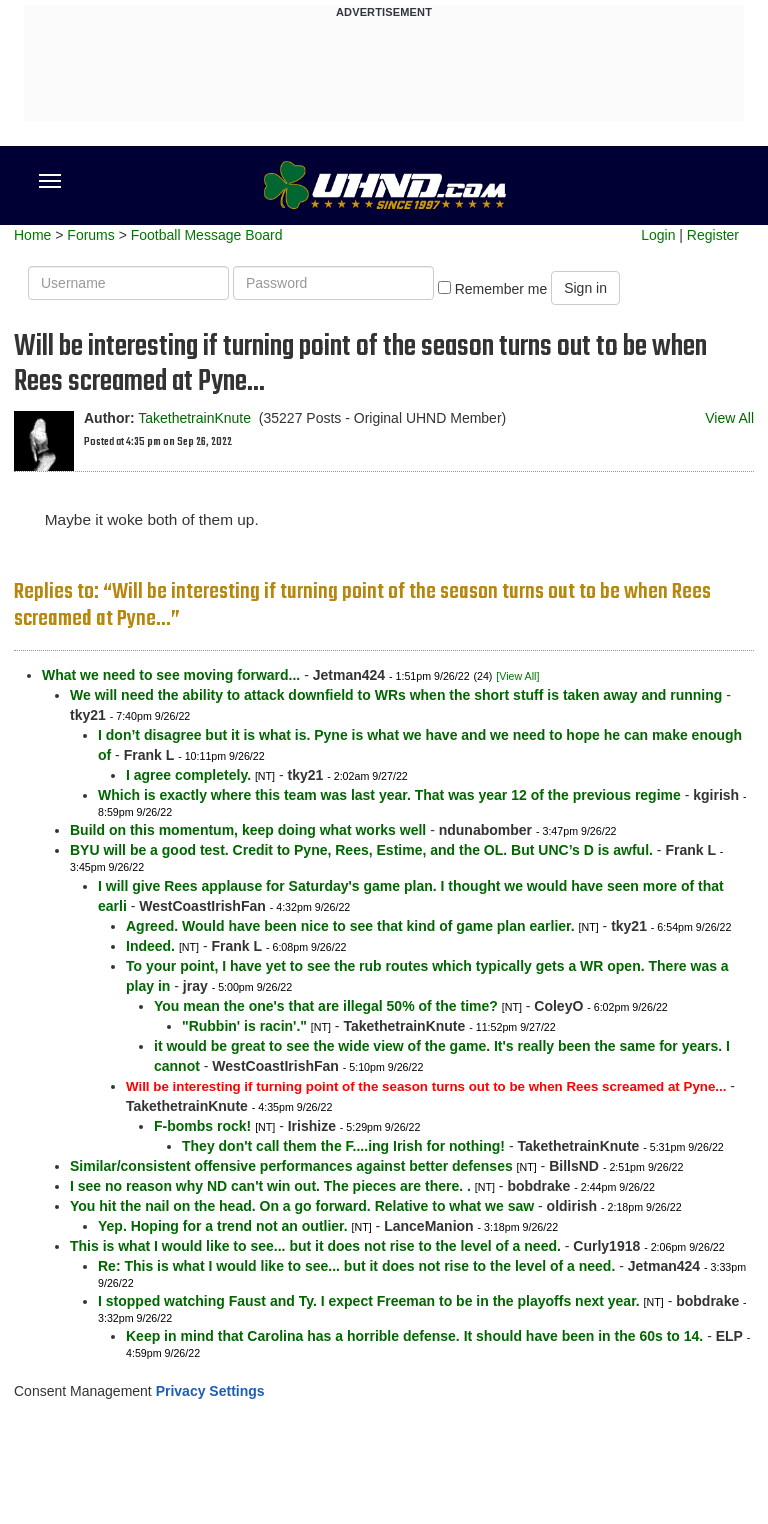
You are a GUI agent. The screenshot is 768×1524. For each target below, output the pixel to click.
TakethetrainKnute (194, 418)
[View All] (517, 676)
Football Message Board (207, 235)
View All (729, 418)
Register (713, 235)
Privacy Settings (210, 1391)
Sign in (585, 288)
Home (32, 235)
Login (658, 235)
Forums (90, 235)
